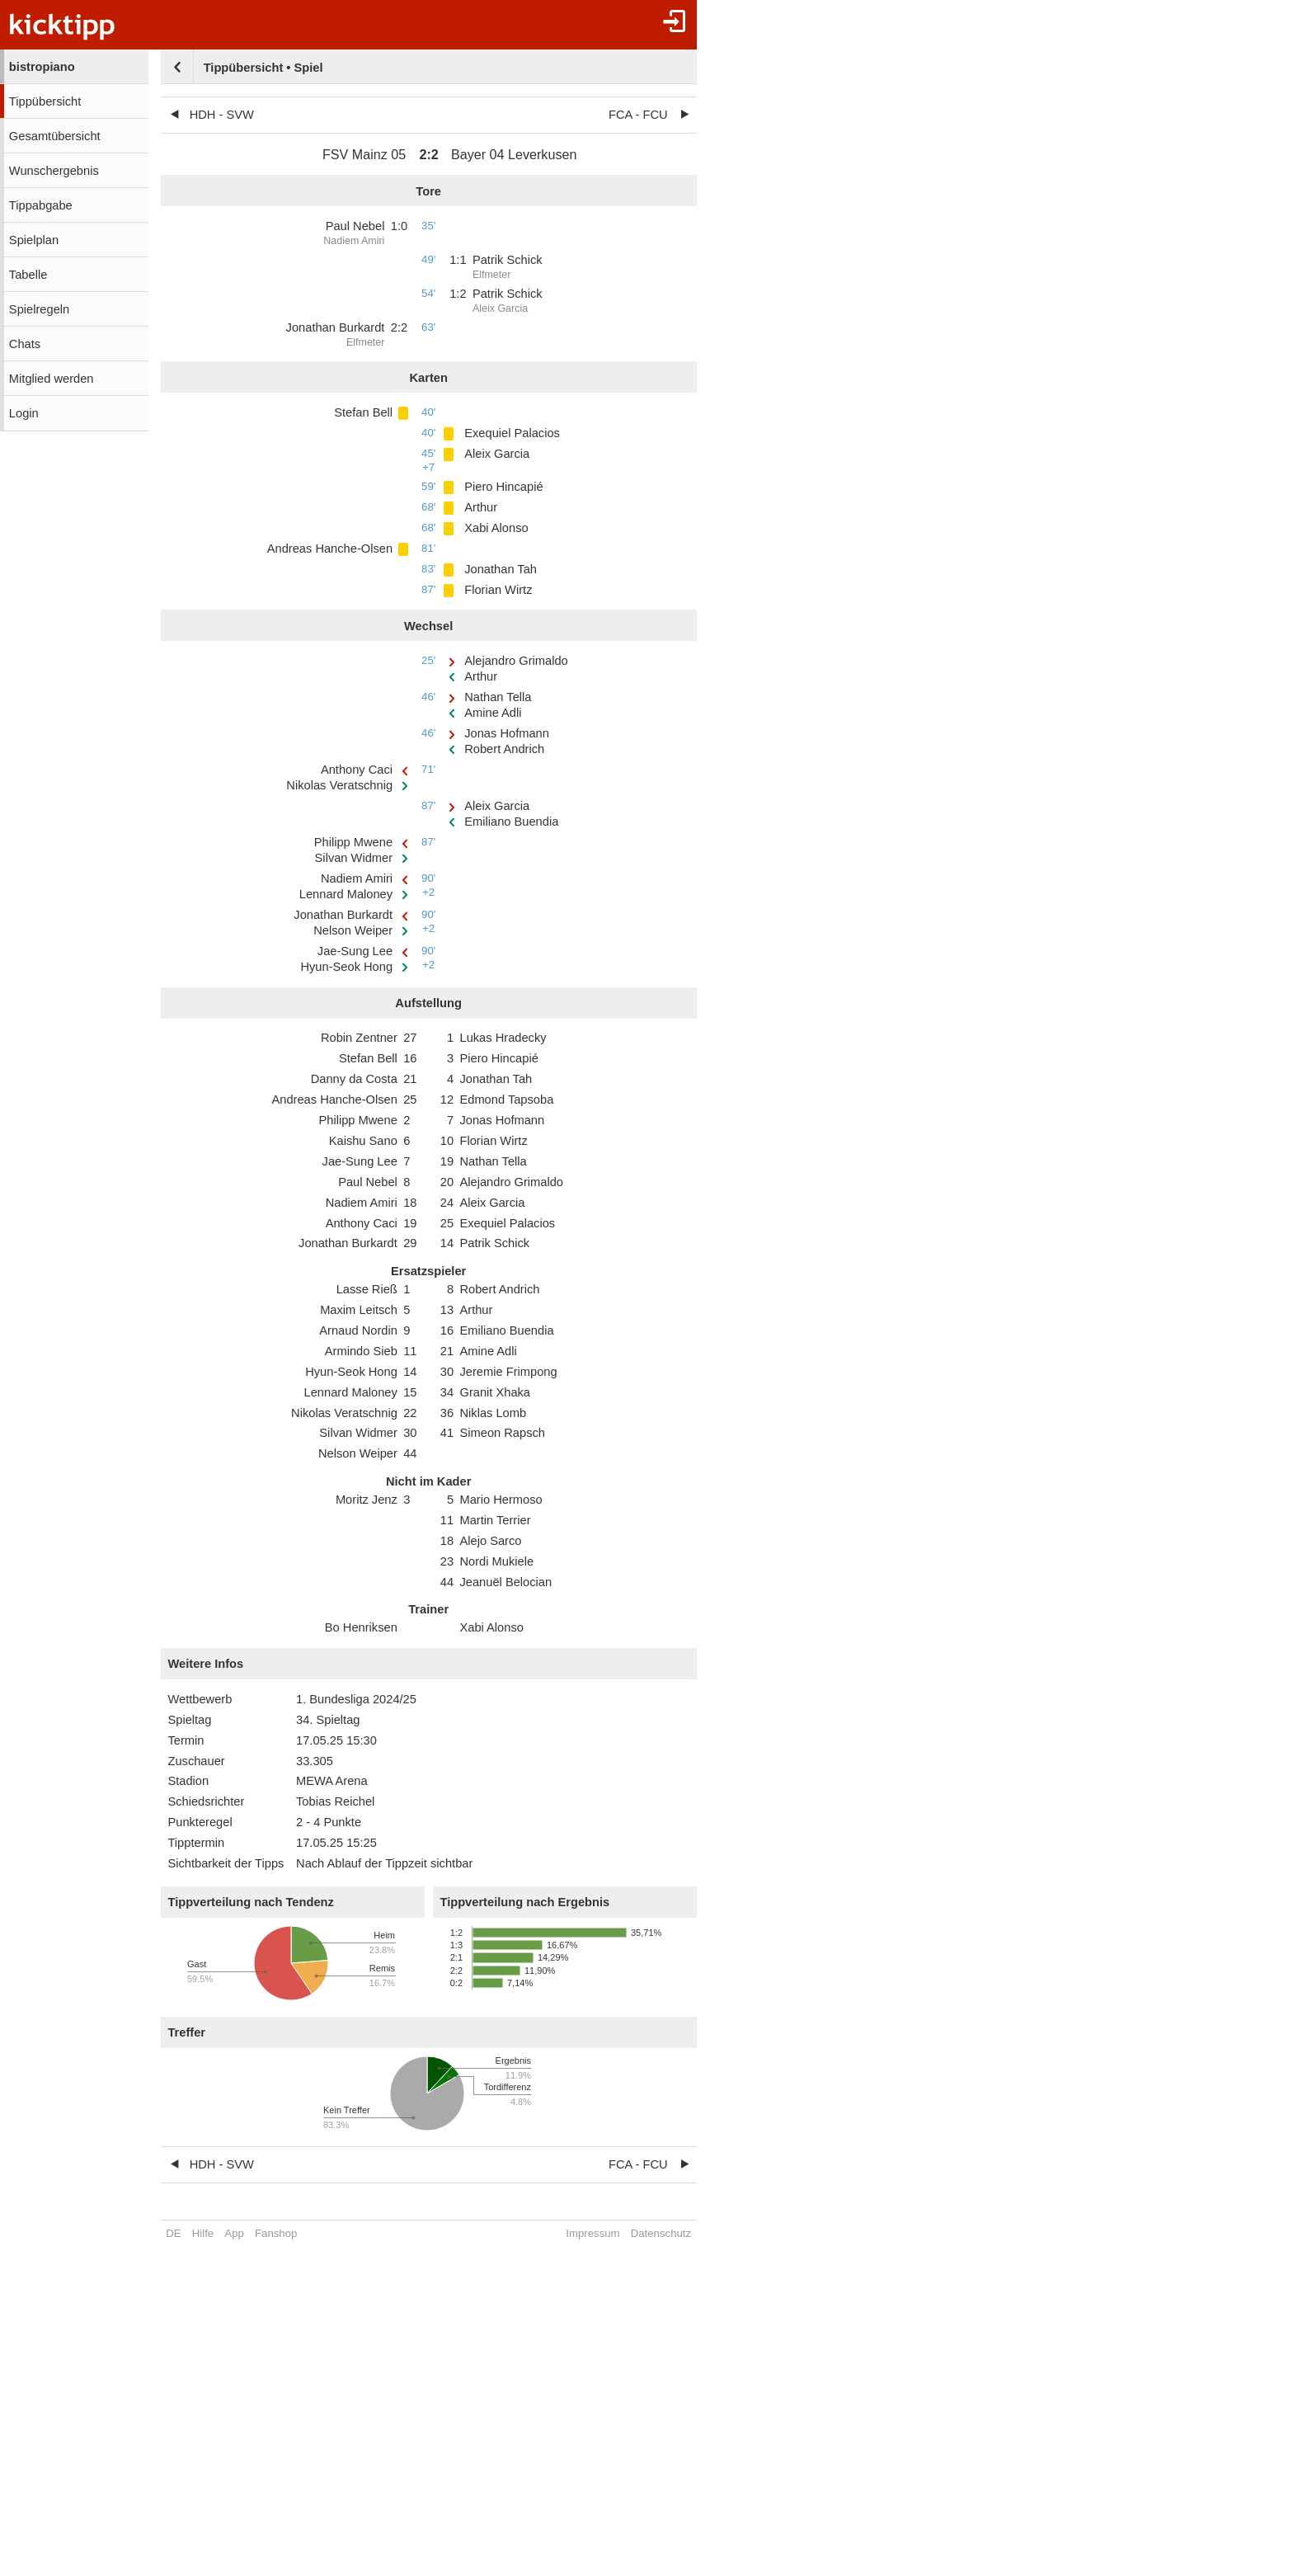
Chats (24, 344)
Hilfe (203, 2233)
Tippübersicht (45, 101)
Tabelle (28, 274)
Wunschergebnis (54, 170)
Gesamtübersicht (55, 136)
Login (24, 413)
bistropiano (42, 66)
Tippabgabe (41, 205)
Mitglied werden (51, 378)
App (233, 2233)
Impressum (592, 2233)
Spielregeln (39, 309)
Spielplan (34, 240)
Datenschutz (661, 2233)
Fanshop (276, 2233)
